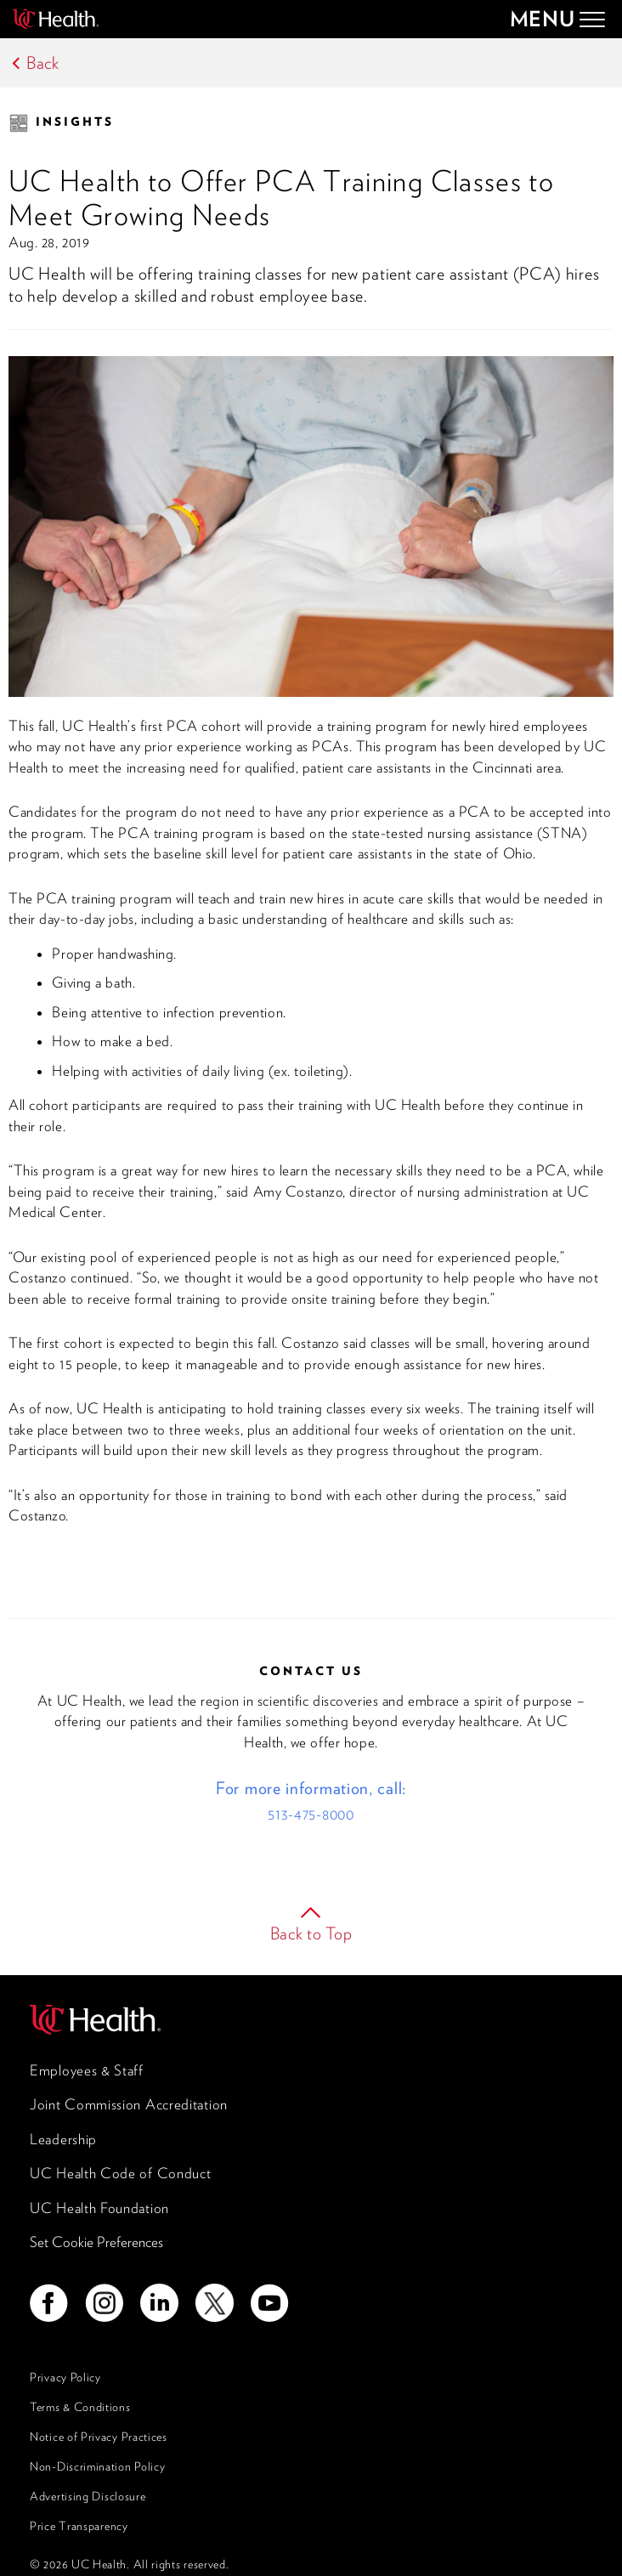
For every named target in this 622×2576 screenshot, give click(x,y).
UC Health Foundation (99, 2208)
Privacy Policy (65, 2377)
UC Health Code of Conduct (121, 2173)
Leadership (63, 2139)
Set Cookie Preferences (96, 2241)
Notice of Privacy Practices (98, 2436)
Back (42, 63)
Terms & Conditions (80, 2407)
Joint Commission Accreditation (129, 2104)
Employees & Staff (87, 2070)
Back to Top (311, 1933)
